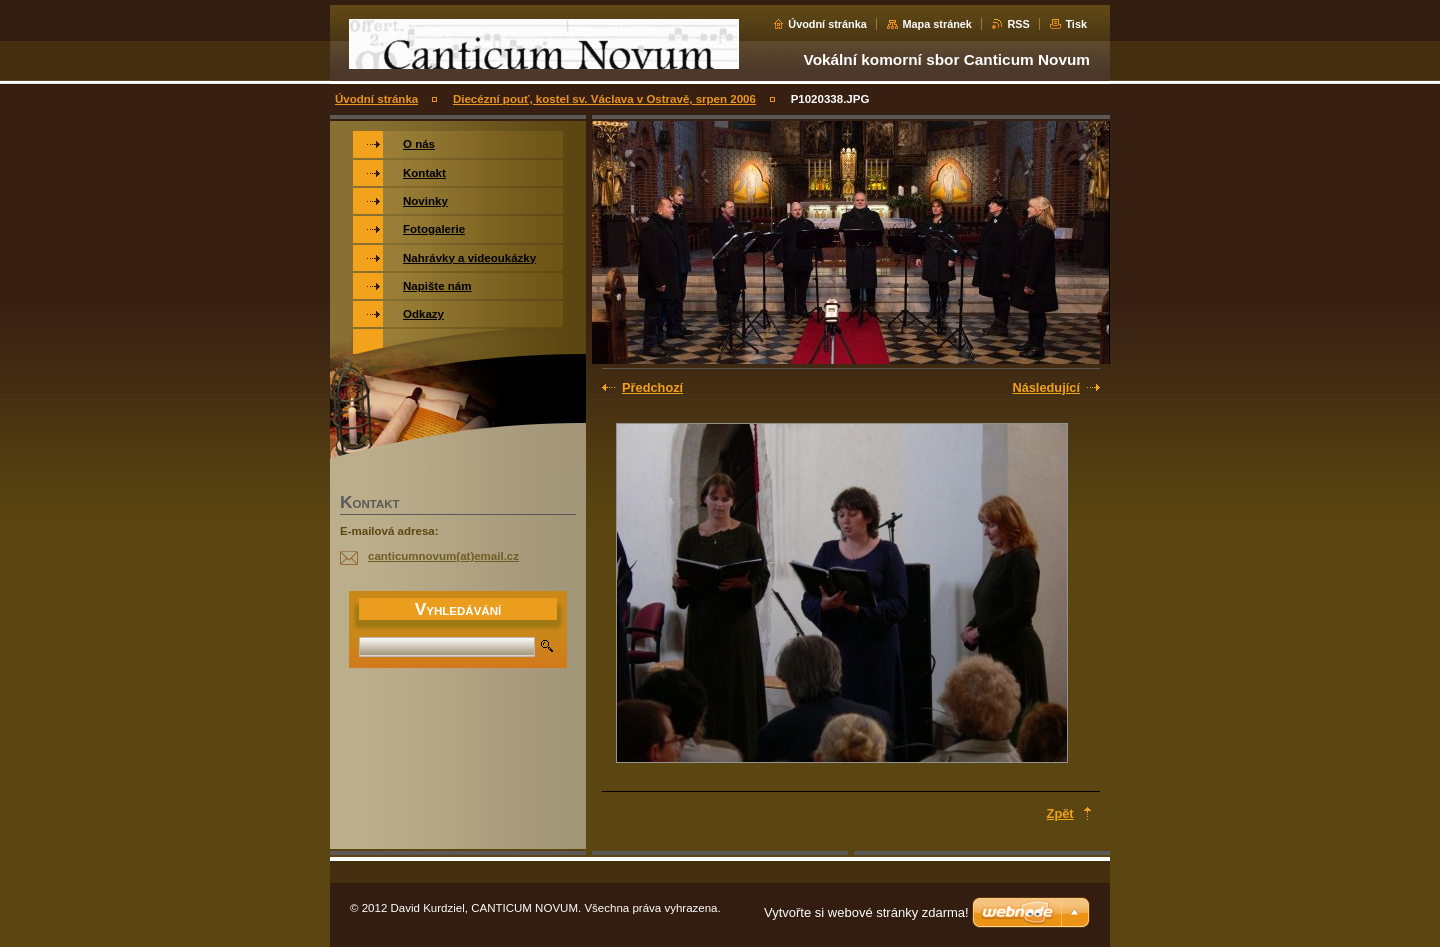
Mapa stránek (937, 24)
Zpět (1060, 813)
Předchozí (652, 387)
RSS (1018, 24)
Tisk (1076, 24)
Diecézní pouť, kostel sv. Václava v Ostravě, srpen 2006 (604, 99)
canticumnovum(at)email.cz (443, 556)
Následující (1046, 387)
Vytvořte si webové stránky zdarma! (866, 912)
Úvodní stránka (827, 24)
